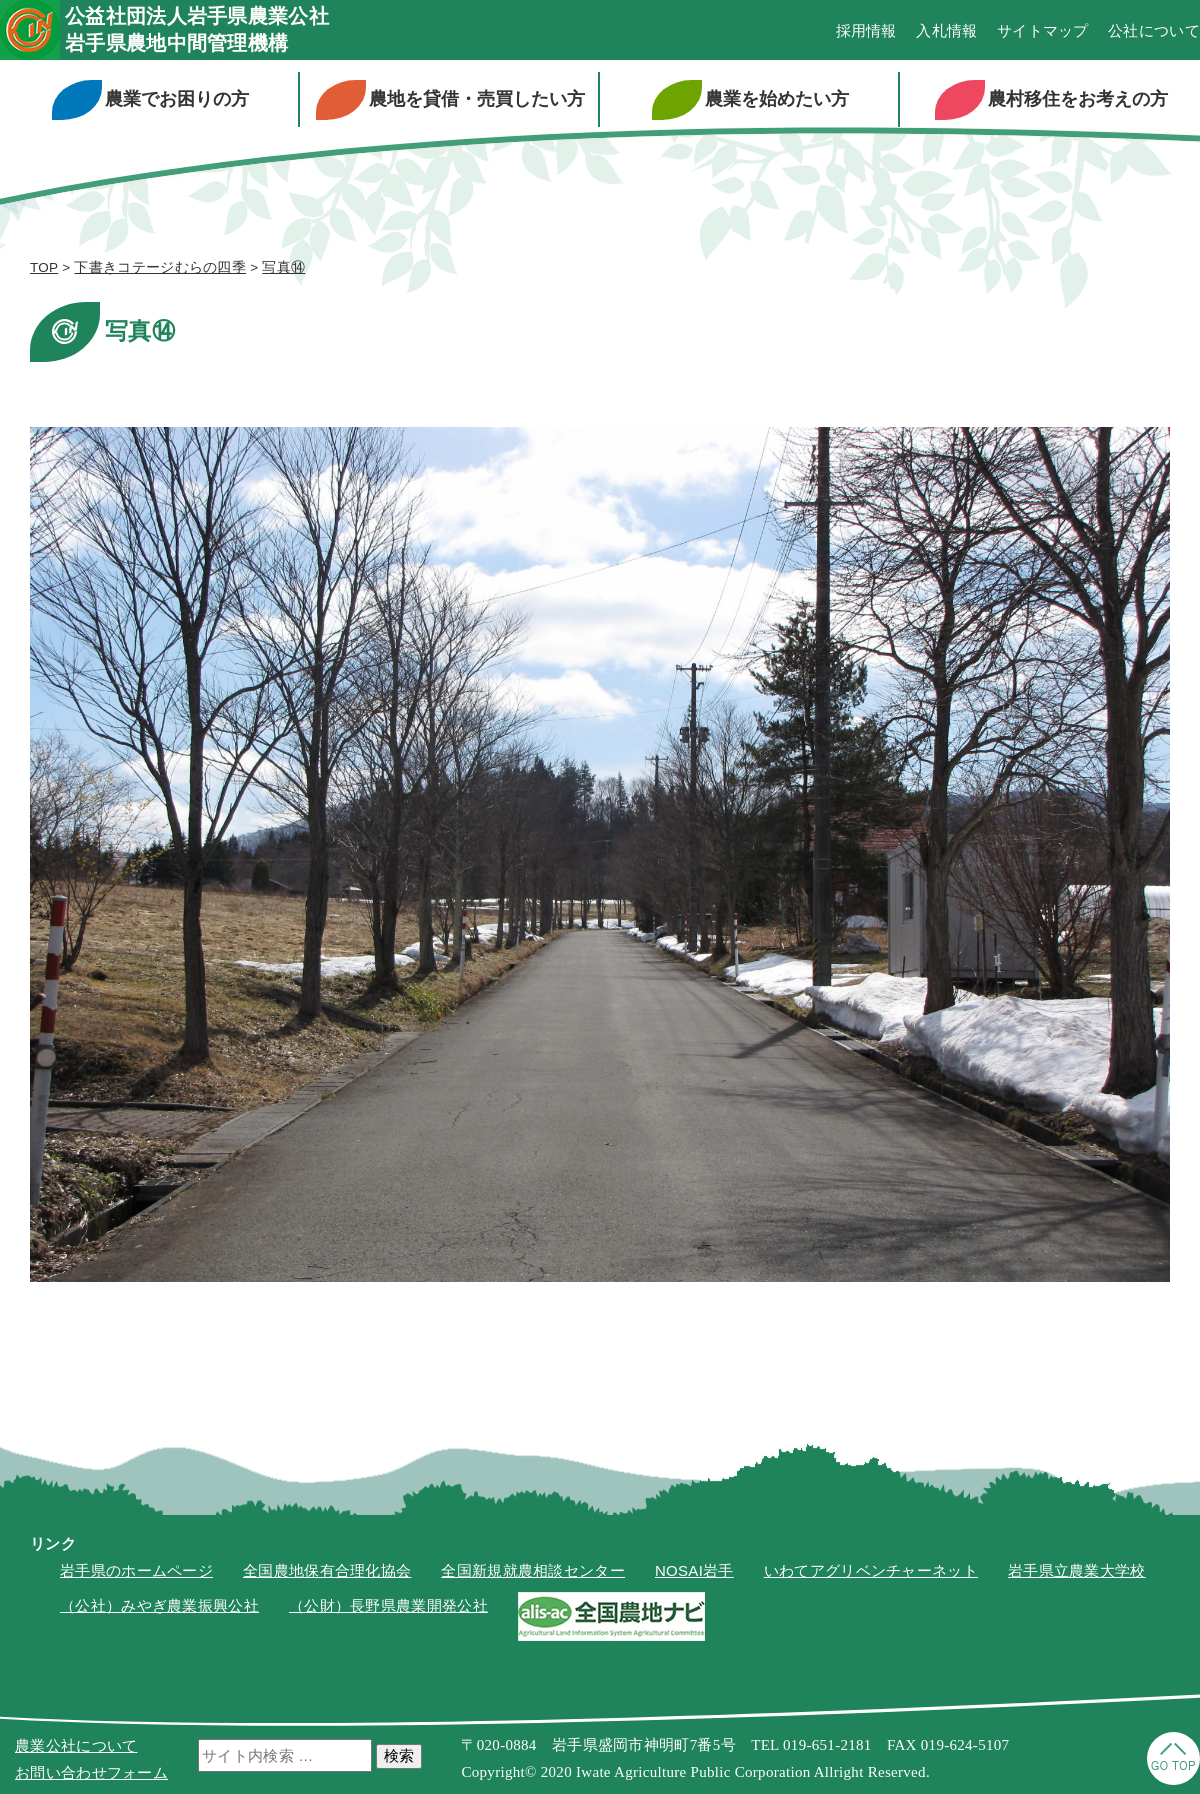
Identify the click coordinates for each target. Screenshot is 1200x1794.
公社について (1154, 30)
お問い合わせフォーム (91, 1772)
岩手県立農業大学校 (1077, 1570)
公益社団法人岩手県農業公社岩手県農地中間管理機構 (197, 29)
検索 (399, 1755)
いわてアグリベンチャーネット (871, 1570)
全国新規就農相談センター (533, 1570)
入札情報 (946, 30)
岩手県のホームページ (136, 1570)
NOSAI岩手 (694, 1570)
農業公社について (76, 1745)
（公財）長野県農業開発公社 (388, 1605)
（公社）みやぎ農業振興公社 (159, 1605)
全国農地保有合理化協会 (327, 1570)
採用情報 (866, 30)
